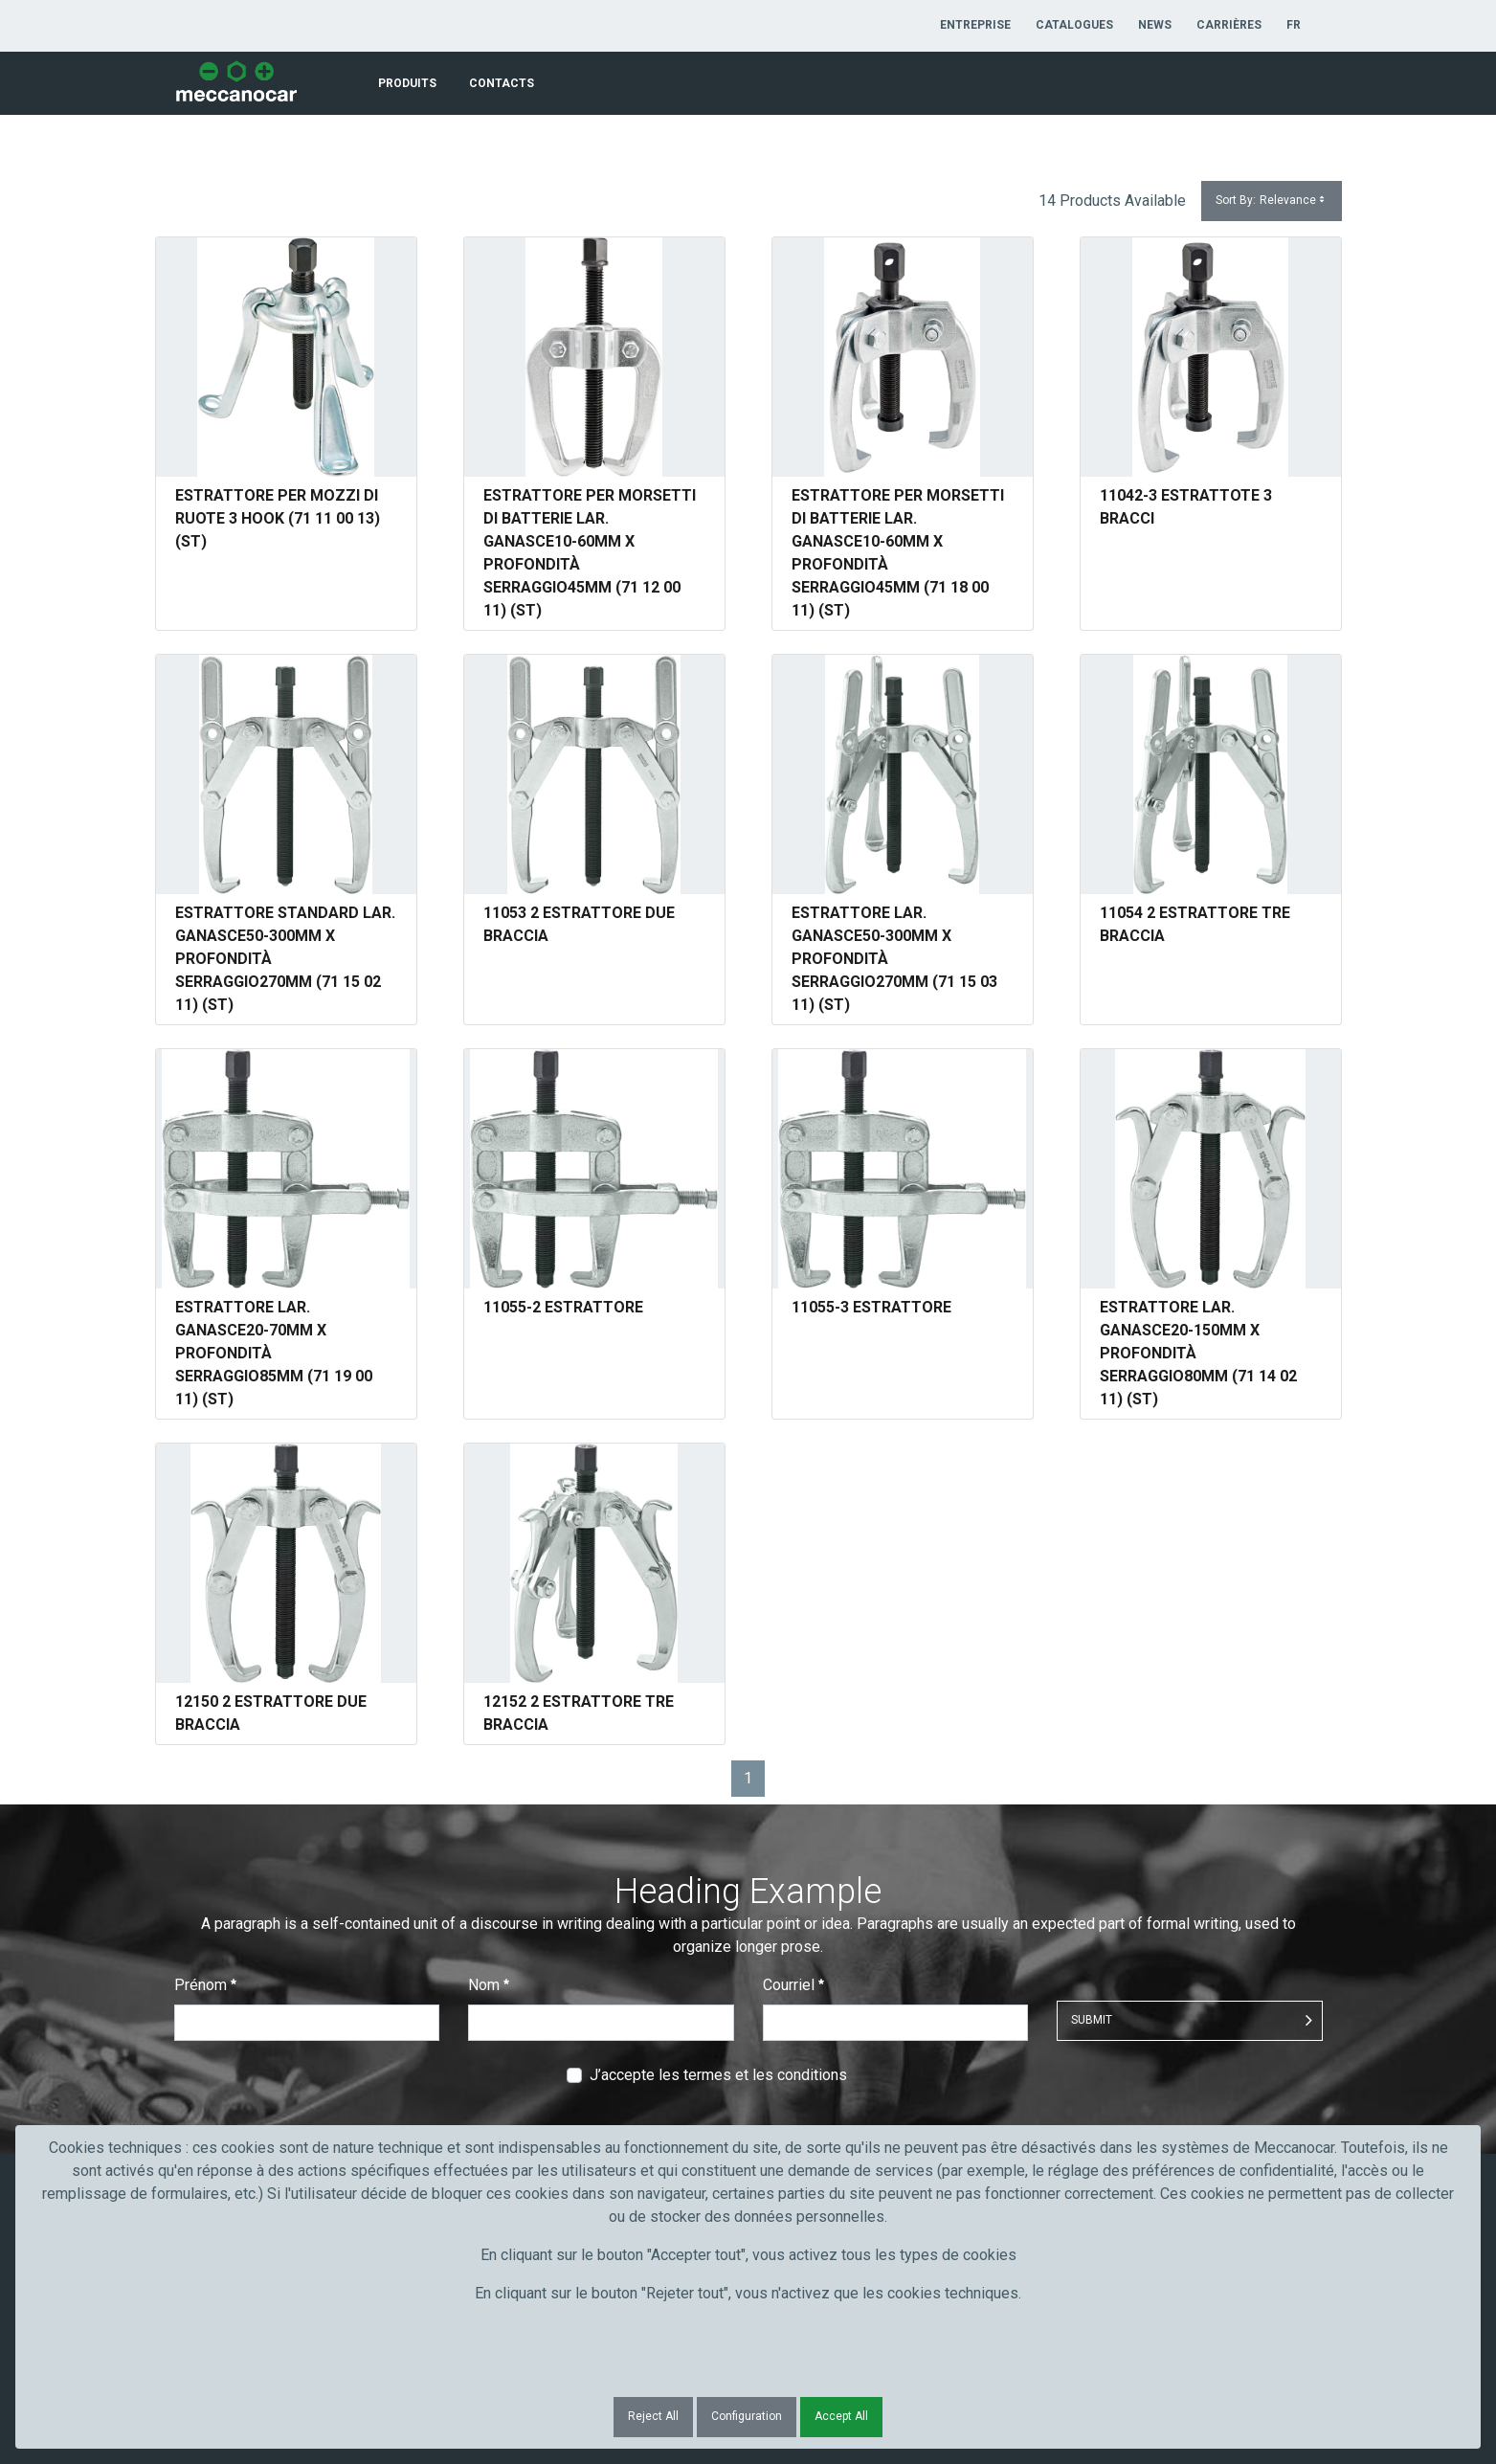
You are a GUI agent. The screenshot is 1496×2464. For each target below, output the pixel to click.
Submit (1091, 2020)
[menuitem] (975, 25)
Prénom (205, 1985)
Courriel (793, 1985)
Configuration (746, 2416)
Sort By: (1272, 200)
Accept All (841, 2416)
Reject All (653, 2416)
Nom (488, 1985)
